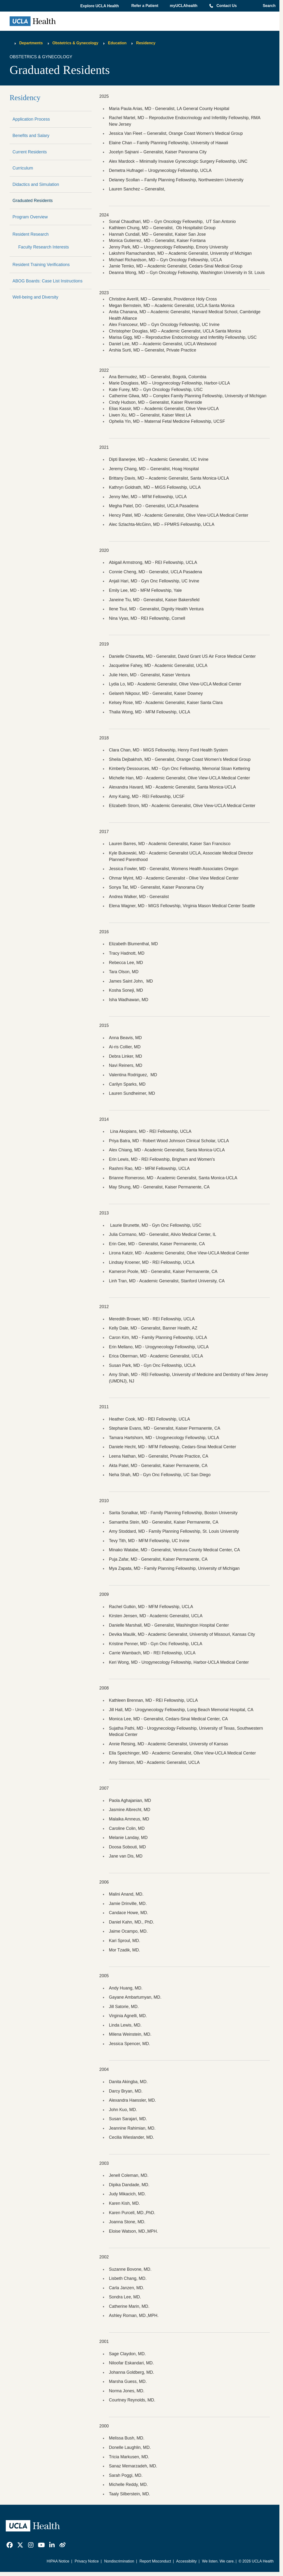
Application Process (31, 119)
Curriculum (23, 168)
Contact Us (226, 6)
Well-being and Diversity (35, 297)
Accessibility (186, 2561)
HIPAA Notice (58, 2561)
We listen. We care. (218, 2561)
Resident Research (31, 234)
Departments (31, 43)
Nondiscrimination (119, 2561)
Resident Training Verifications (41, 264)
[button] (100, 6)
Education (117, 43)
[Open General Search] (268, 5)
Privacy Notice (87, 2561)
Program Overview (30, 217)
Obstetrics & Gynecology (75, 43)
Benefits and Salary (31, 135)
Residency (145, 43)
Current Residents (30, 152)
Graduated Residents (33, 200)
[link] (9, 2545)
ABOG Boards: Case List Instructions (47, 281)
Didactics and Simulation (36, 184)
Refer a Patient (144, 6)
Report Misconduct (155, 2561)
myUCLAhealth (183, 6)
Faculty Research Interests (43, 247)
